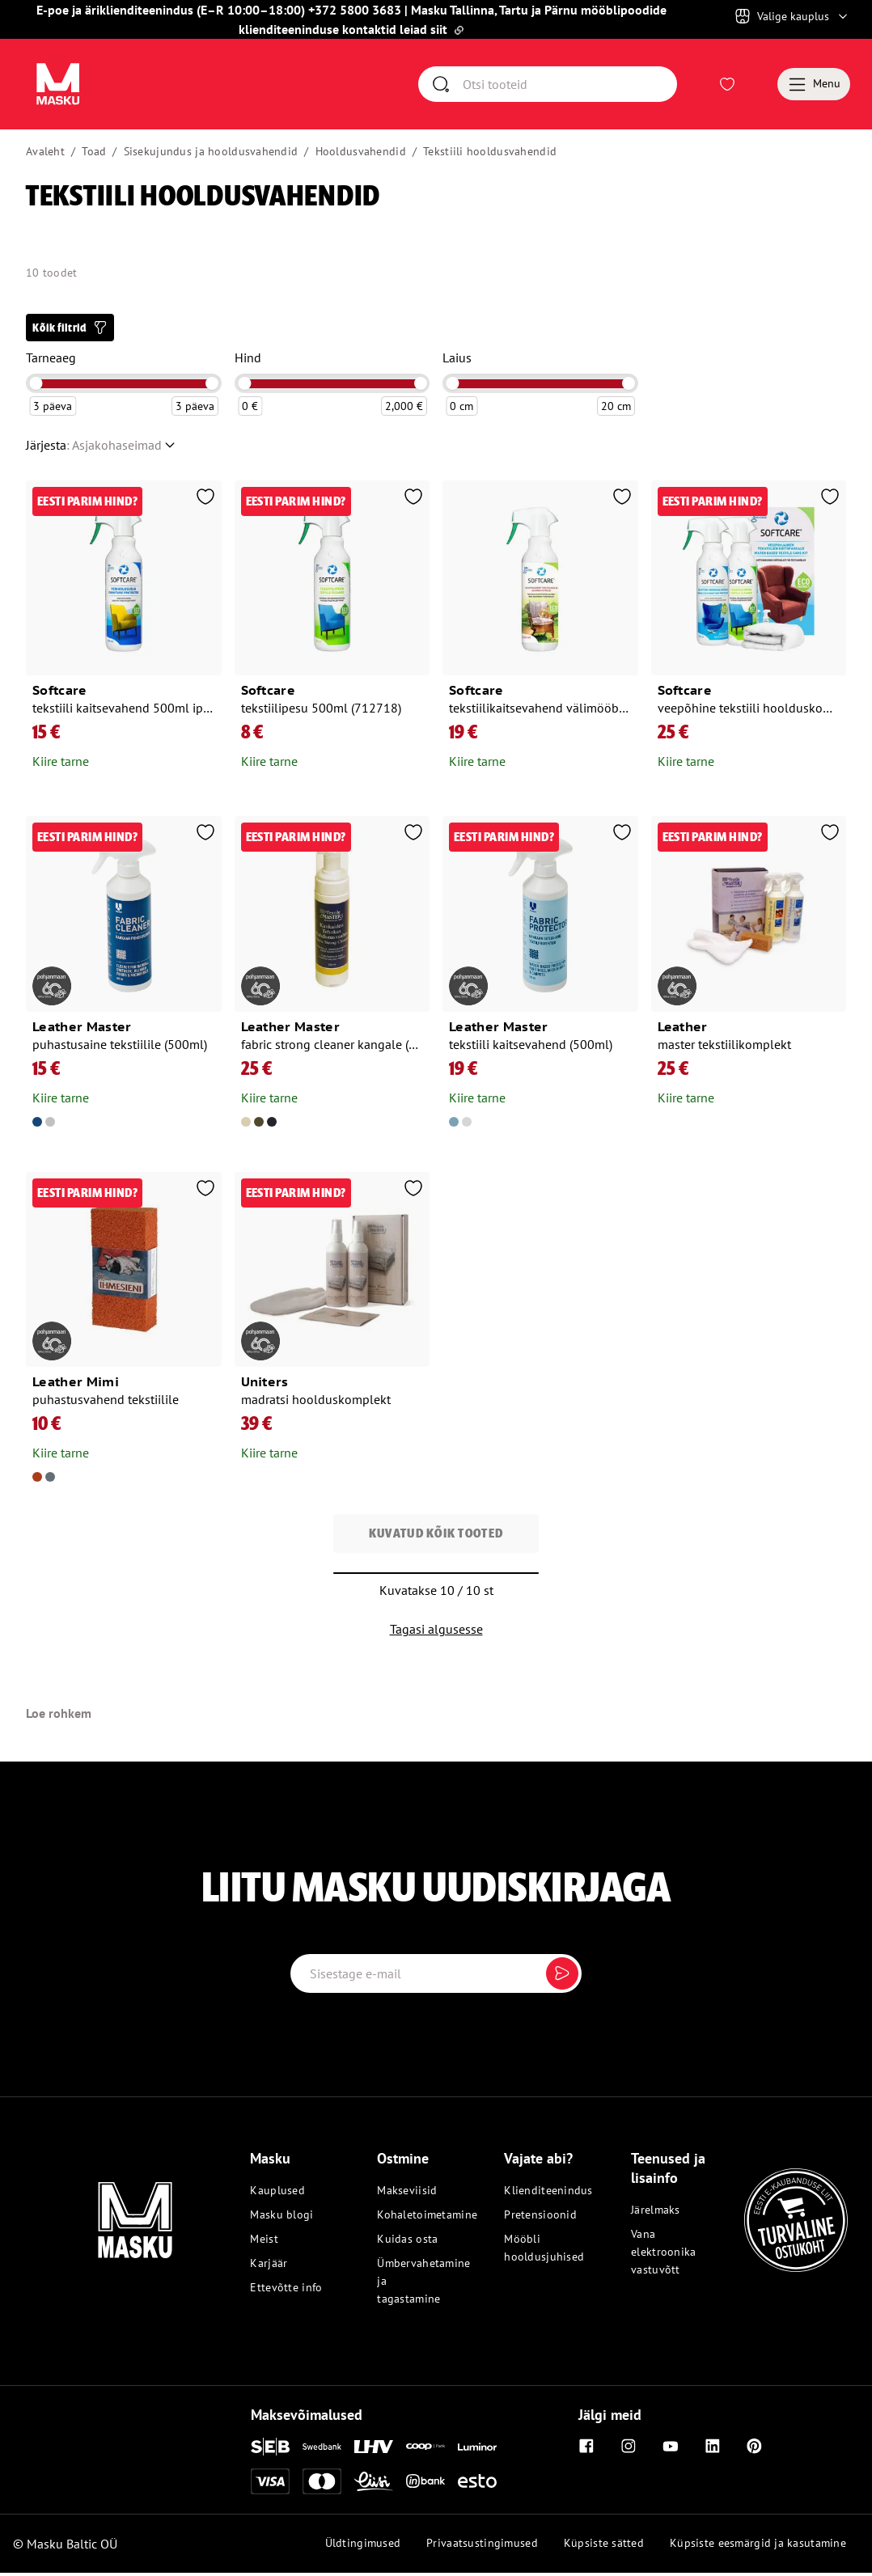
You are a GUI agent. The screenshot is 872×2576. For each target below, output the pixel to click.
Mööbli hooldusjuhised (541, 2251)
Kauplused (277, 2194)
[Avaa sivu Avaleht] (59, 86)
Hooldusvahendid (360, 154)
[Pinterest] (755, 2450)
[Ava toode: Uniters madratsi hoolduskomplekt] (332, 1324)
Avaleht (45, 154)
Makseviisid (407, 2194)
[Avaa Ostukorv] (756, 85)
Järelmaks (655, 2213)
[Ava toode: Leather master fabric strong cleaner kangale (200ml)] (332, 978)
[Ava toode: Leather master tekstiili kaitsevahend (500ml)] (540, 978)
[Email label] (435, 1977)
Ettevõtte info (286, 2291)
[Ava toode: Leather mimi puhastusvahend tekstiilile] (124, 1333)
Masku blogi (281, 2218)
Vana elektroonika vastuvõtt (663, 2256)
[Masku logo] (95, 2214)
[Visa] (270, 2485)
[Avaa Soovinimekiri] (727, 85)
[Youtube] (670, 2450)
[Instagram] (628, 2450)
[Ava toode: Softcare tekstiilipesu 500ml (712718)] (332, 632)
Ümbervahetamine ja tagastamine (414, 2285)
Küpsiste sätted (604, 2546)
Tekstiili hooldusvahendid (490, 154)
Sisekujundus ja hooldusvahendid (211, 154)
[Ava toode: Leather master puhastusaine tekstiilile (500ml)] (124, 978)
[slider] (35, 386)
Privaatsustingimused (482, 2546)
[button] (70, 331)
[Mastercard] (322, 2485)
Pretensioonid (540, 2218)
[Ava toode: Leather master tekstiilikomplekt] (749, 969)
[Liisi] (373, 2484)
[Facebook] (586, 2450)
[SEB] (270, 2450)
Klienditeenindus (541, 2194)
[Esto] (477, 2484)
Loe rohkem (58, 1717)
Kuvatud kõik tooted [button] (436, 1537)
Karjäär (268, 2267)
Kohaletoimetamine (414, 2218)
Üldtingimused (363, 2546)
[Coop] (425, 2450)
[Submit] (562, 1977)
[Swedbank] (322, 2449)
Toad (94, 154)
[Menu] (813, 86)
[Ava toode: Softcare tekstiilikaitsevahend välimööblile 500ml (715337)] (540, 632)
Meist (263, 2242)
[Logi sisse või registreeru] (698, 85)
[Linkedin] (713, 2450)
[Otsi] (569, 86)
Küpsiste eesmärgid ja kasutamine (758, 2546)
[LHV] (373, 2449)
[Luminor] (477, 2450)
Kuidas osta (407, 2242)
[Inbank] (425, 2484)
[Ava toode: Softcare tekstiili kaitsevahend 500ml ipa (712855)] (124, 632)
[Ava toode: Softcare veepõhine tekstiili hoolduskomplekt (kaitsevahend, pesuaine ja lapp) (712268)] (749, 632)
